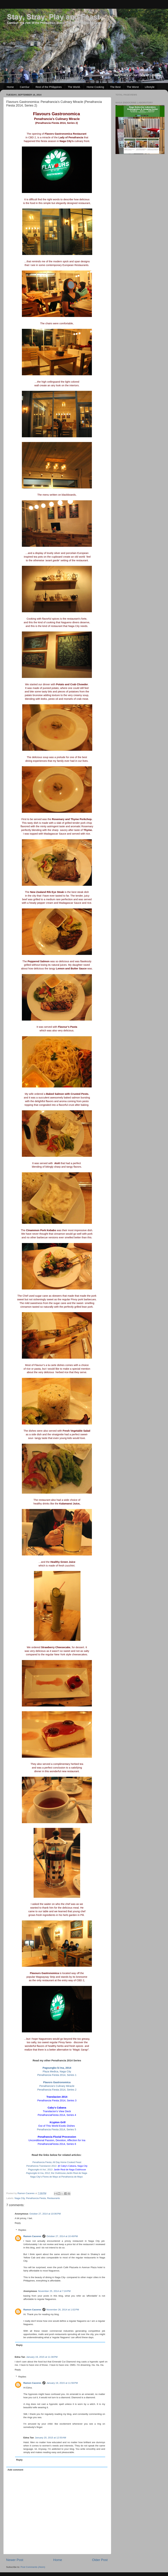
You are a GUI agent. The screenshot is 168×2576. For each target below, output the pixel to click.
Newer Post (14, 2560)
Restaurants (53, 2198)
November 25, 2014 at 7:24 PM (54, 2291)
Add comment (15, 2469)
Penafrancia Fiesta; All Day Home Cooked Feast (57, 2162)
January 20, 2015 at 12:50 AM (50, 2437)
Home (10, 86)
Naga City (20, 2198)
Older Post (100, 2560)
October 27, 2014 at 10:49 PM (62, 2236)
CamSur (25, 86)
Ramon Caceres (32, 2236)
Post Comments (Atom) (33, 2567)
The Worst (133, 86)
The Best (115, 86)
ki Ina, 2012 (38, 2173)
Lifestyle (150, 86)
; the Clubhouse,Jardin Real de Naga (68, 2173)
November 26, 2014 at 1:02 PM (63, 2309)
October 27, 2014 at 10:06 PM (45, 2213)
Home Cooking (95, 86)
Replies (22, 2230)
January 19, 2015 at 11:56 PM (62, 2383)
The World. (74, 86)
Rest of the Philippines (49, 86)
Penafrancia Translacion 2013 (42, 2166)
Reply (18, 2223)
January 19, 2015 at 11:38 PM (42, 2357)
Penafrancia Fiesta (36, 2198)
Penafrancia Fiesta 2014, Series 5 (57, 2129)
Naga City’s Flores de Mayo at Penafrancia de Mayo (56, 2176)
